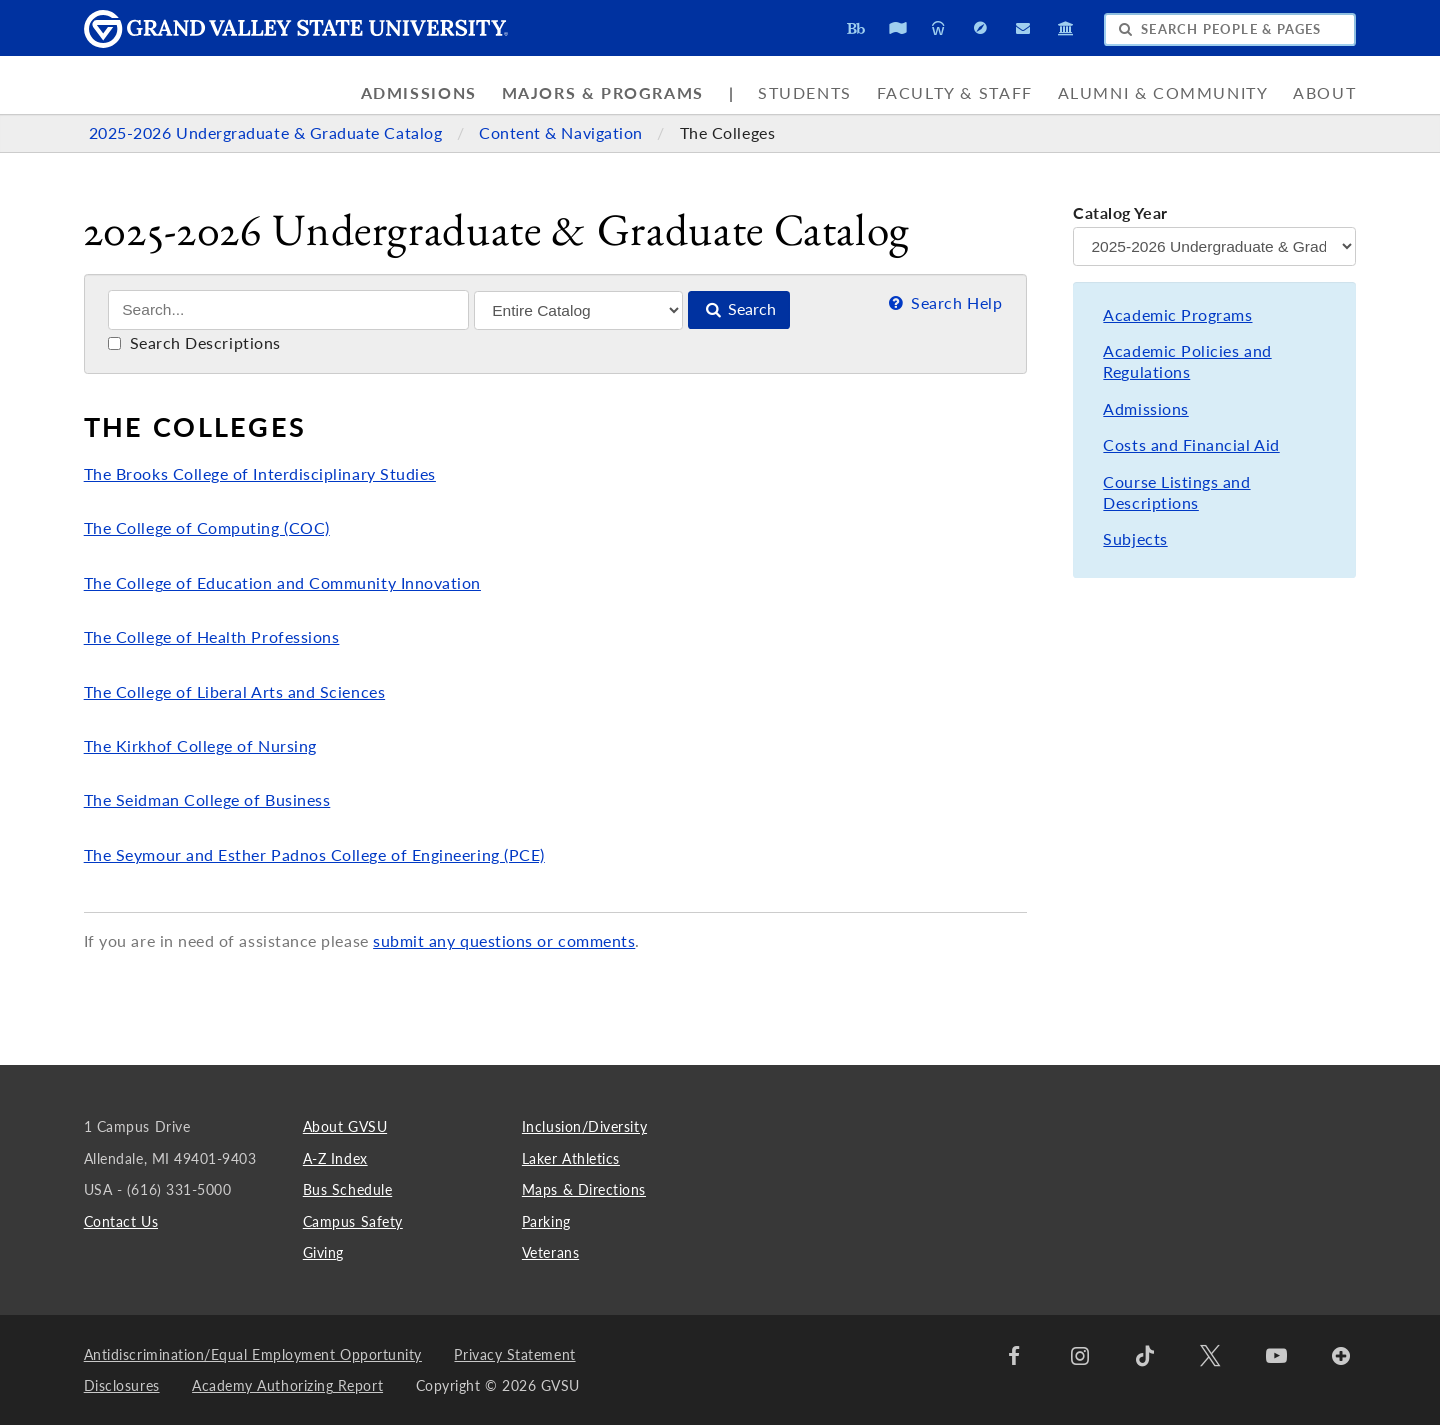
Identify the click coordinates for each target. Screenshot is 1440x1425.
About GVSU (345, 1126)
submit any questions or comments (504, 941)
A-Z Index (335, 1158)
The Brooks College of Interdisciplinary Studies (260, 474)
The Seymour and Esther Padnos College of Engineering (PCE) (314, 855)
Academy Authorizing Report (287, 1385)
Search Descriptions (194, 343)
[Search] (288, 310)
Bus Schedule (347, 1189)
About (1324, 93)
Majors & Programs (603, 93)
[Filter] (578, 310)
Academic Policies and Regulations (1187, 361)
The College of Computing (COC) (207, 528)
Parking (546, 1221)
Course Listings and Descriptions (1176, 492)
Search (739, 309)
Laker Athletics (571, 1158)
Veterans (550, 1252)
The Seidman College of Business (207, 800)
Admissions (419, 93)
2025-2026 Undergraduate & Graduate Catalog (268, 133)
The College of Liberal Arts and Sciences (234, 692)
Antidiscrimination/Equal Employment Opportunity (253, 1354)
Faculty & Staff (955, 93)
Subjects (1135, 539)
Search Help (943, 303)
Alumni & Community (1163, 93)
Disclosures (122, 1385)
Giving (323, 1252)
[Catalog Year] (1214, 246)
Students (805, 93)
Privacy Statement (514, 1354)
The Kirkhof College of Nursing (200, 746)
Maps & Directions (584, 1189)
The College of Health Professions (212, 637)
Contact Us (121, 1221)
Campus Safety (353, 1221)
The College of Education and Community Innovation (282, 583)
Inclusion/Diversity (584, 1126)
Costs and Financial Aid (1191, 445)
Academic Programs (1177, 315)
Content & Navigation (563, 133)
